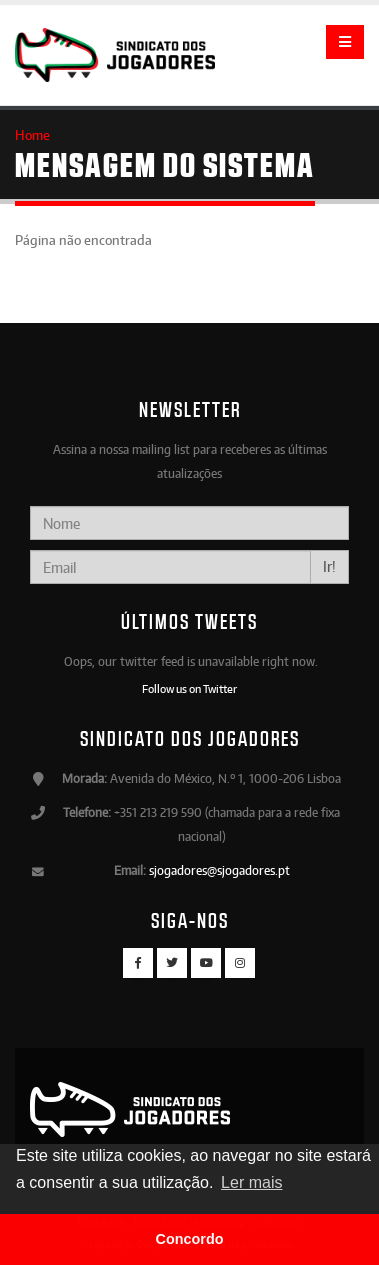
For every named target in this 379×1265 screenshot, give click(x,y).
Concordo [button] (190, 1239)
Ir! (329, 566)
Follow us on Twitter (189, 689)
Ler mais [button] (251, 1182)
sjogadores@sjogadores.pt (219, 870)
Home (32, 135)
